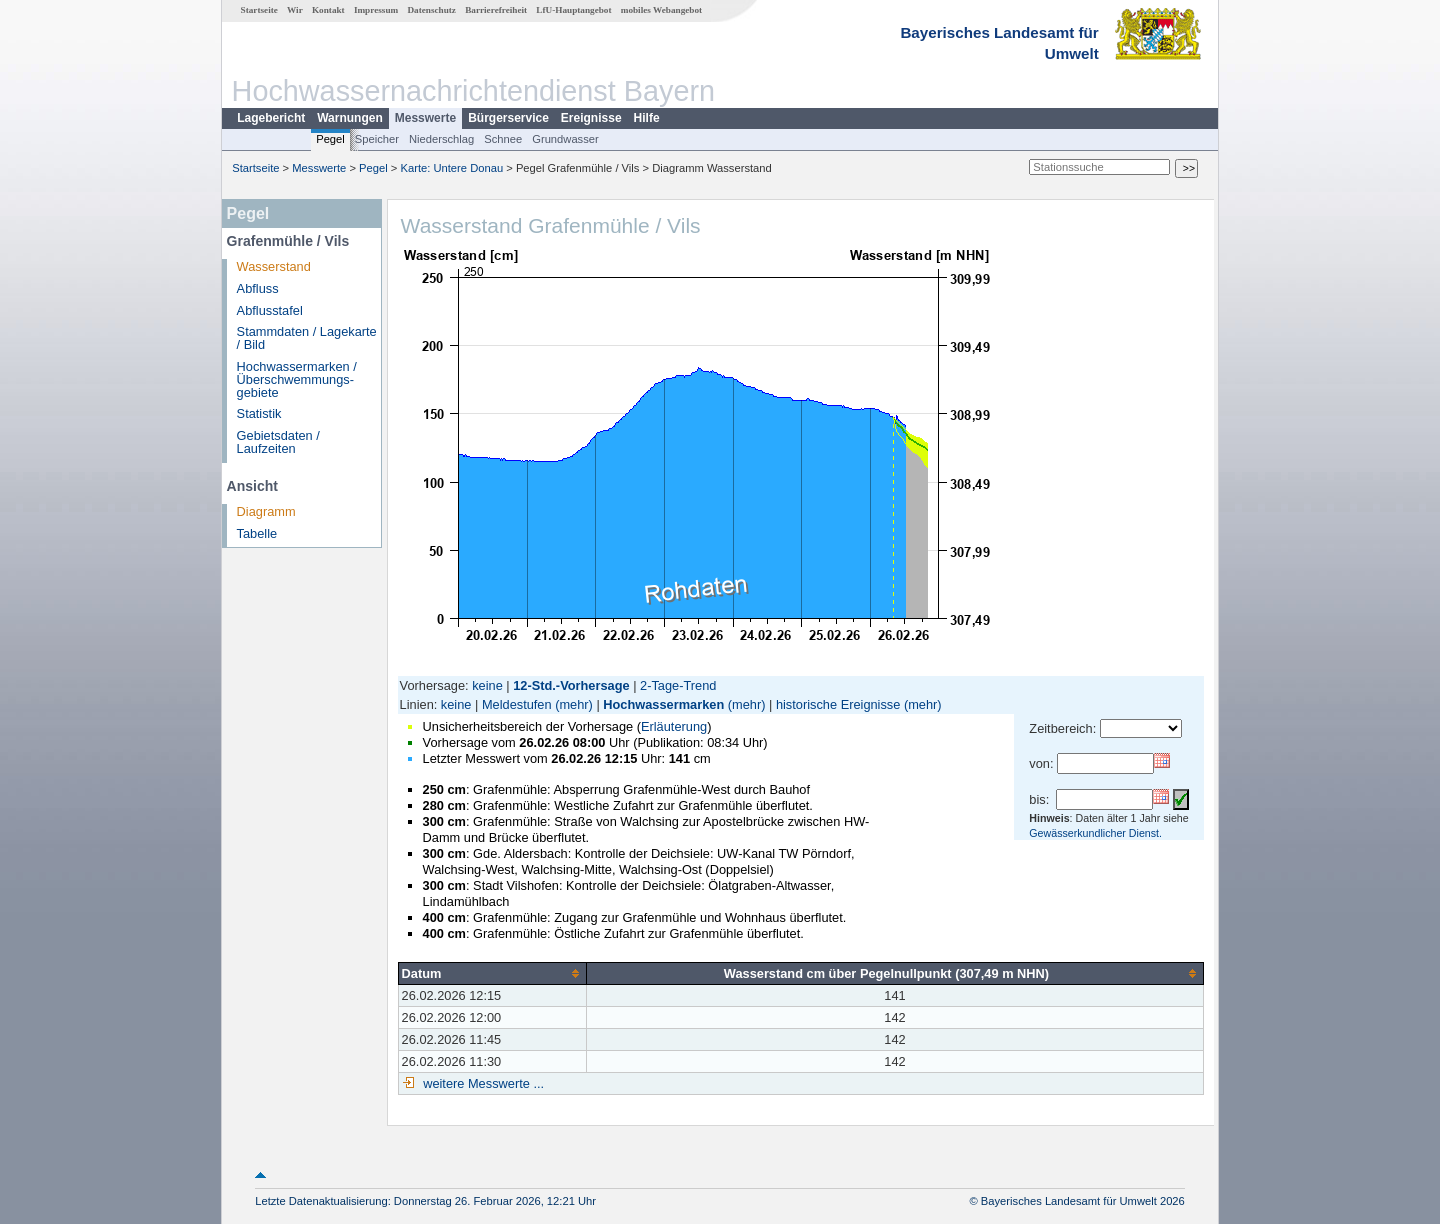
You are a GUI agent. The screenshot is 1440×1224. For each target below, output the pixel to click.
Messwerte (425, 118)
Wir (295, 10)
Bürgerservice (508, 118)
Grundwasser (565, 139)
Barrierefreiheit (496, 10)
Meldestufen (517, 704)
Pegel (330, 139)
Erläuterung (674, 726)
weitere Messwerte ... (482, 1083)
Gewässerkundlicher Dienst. (1095, 833)
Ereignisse (591, 118)
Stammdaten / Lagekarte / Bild (307, 338)
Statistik (259, 413)
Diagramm (266, 511)
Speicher (377, 139)
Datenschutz (431, 10)
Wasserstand (274, 266)
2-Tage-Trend (678, 685)
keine (487, 685)
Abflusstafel (270, 310)
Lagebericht (271, 118)
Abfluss (258, 288)
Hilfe (647, 118)
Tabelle (257, 533)
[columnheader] (492, 973)
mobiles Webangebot (661, 10)
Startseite (259, 10)
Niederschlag (441, 139)
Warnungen (350, 118)
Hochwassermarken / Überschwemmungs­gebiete (297, 379)
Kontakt (328, 10)
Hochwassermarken (663, 704)
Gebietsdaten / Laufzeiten (278, 442)
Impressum (376, 10)
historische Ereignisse (838, 704)
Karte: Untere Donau (452, 168)
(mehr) (574, 704)
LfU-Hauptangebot (573, 10)
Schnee (503, 139)
